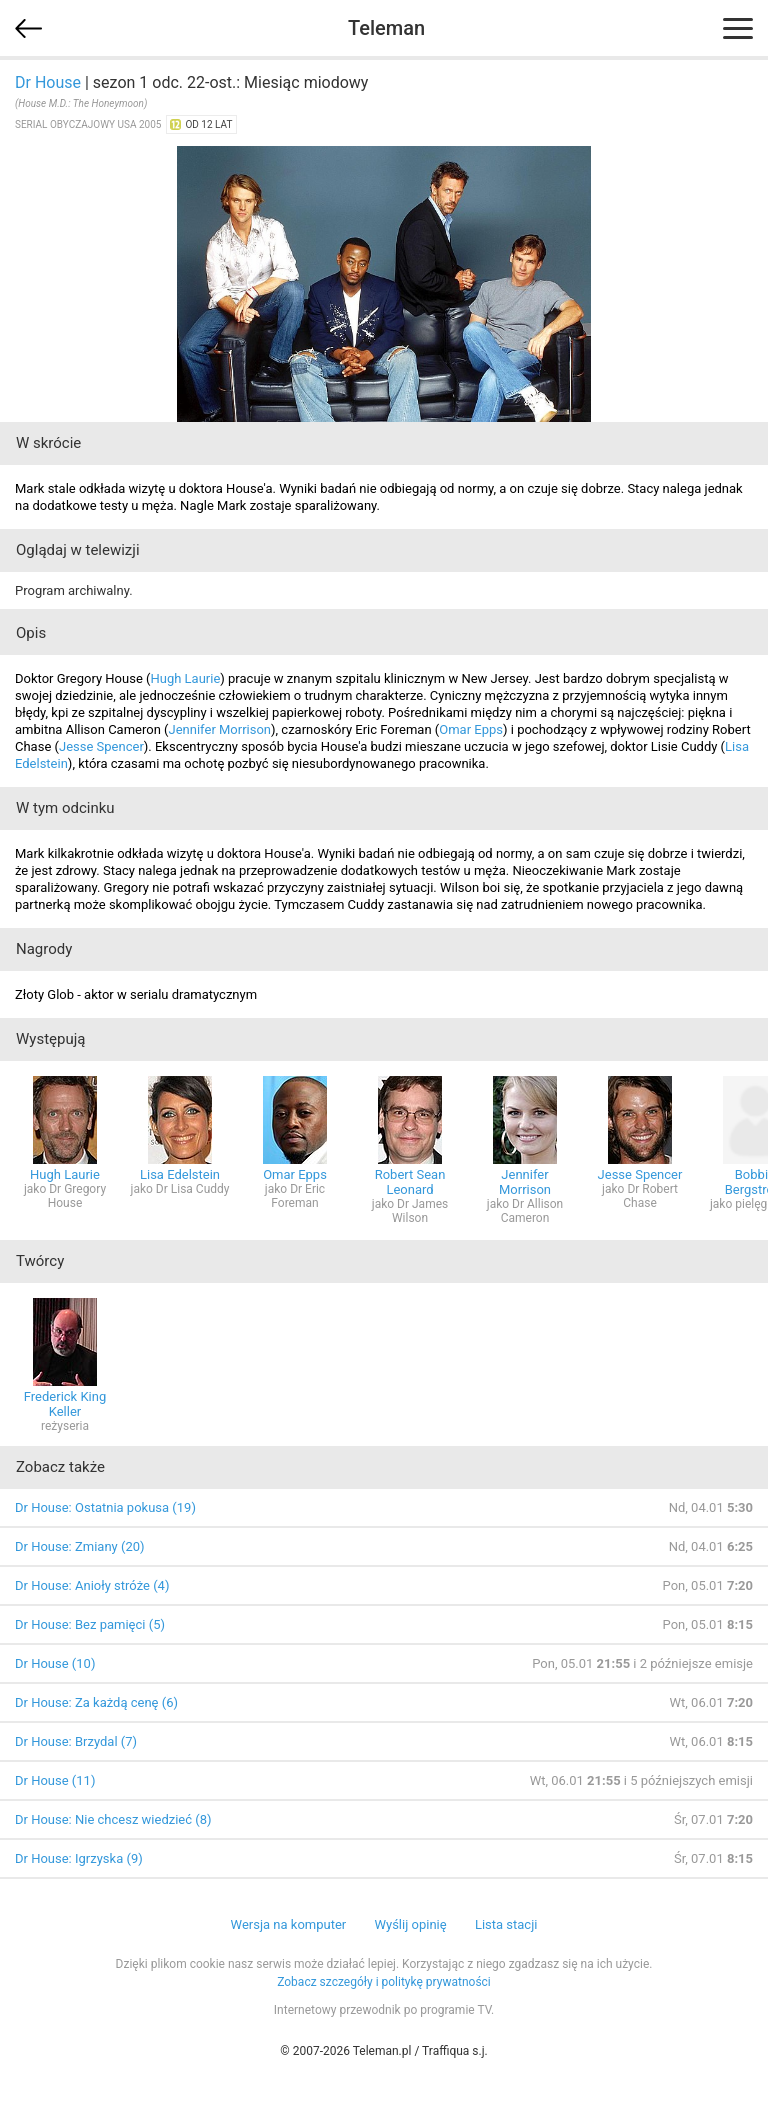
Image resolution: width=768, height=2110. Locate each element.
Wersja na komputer (289, 1924)
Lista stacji (506, 1924)
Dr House (48, 82)
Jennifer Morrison (220, 729)
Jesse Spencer (101, 746)
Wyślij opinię (410, 1924)
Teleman (386, 28)
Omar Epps (471, 729)
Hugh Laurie (185, 678)
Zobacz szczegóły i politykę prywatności (384, 1982)
